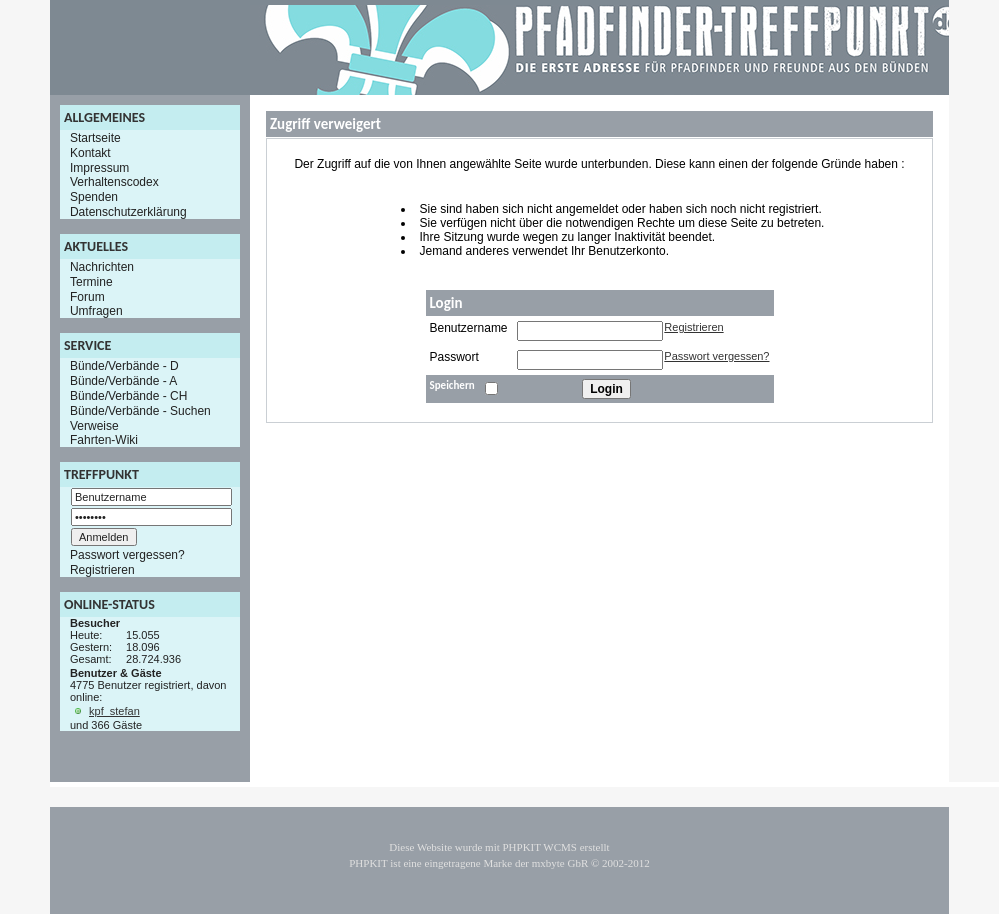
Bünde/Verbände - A (123, 381)
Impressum (99, 167)
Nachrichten (102, 267)
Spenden (94, 197)
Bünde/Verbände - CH (128, 396)
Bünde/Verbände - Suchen (140, 411)
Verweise (94, 425)
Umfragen (96, 311)
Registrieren (102, 570)
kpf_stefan (114, 711)
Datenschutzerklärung (128, 212)
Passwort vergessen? (127, 555)
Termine (91, 282)
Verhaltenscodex (114, 182)
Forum (87, 296)
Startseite (95, 138)
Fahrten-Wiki (104, 440)
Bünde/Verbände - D (124, 366)
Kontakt (90, 153)
